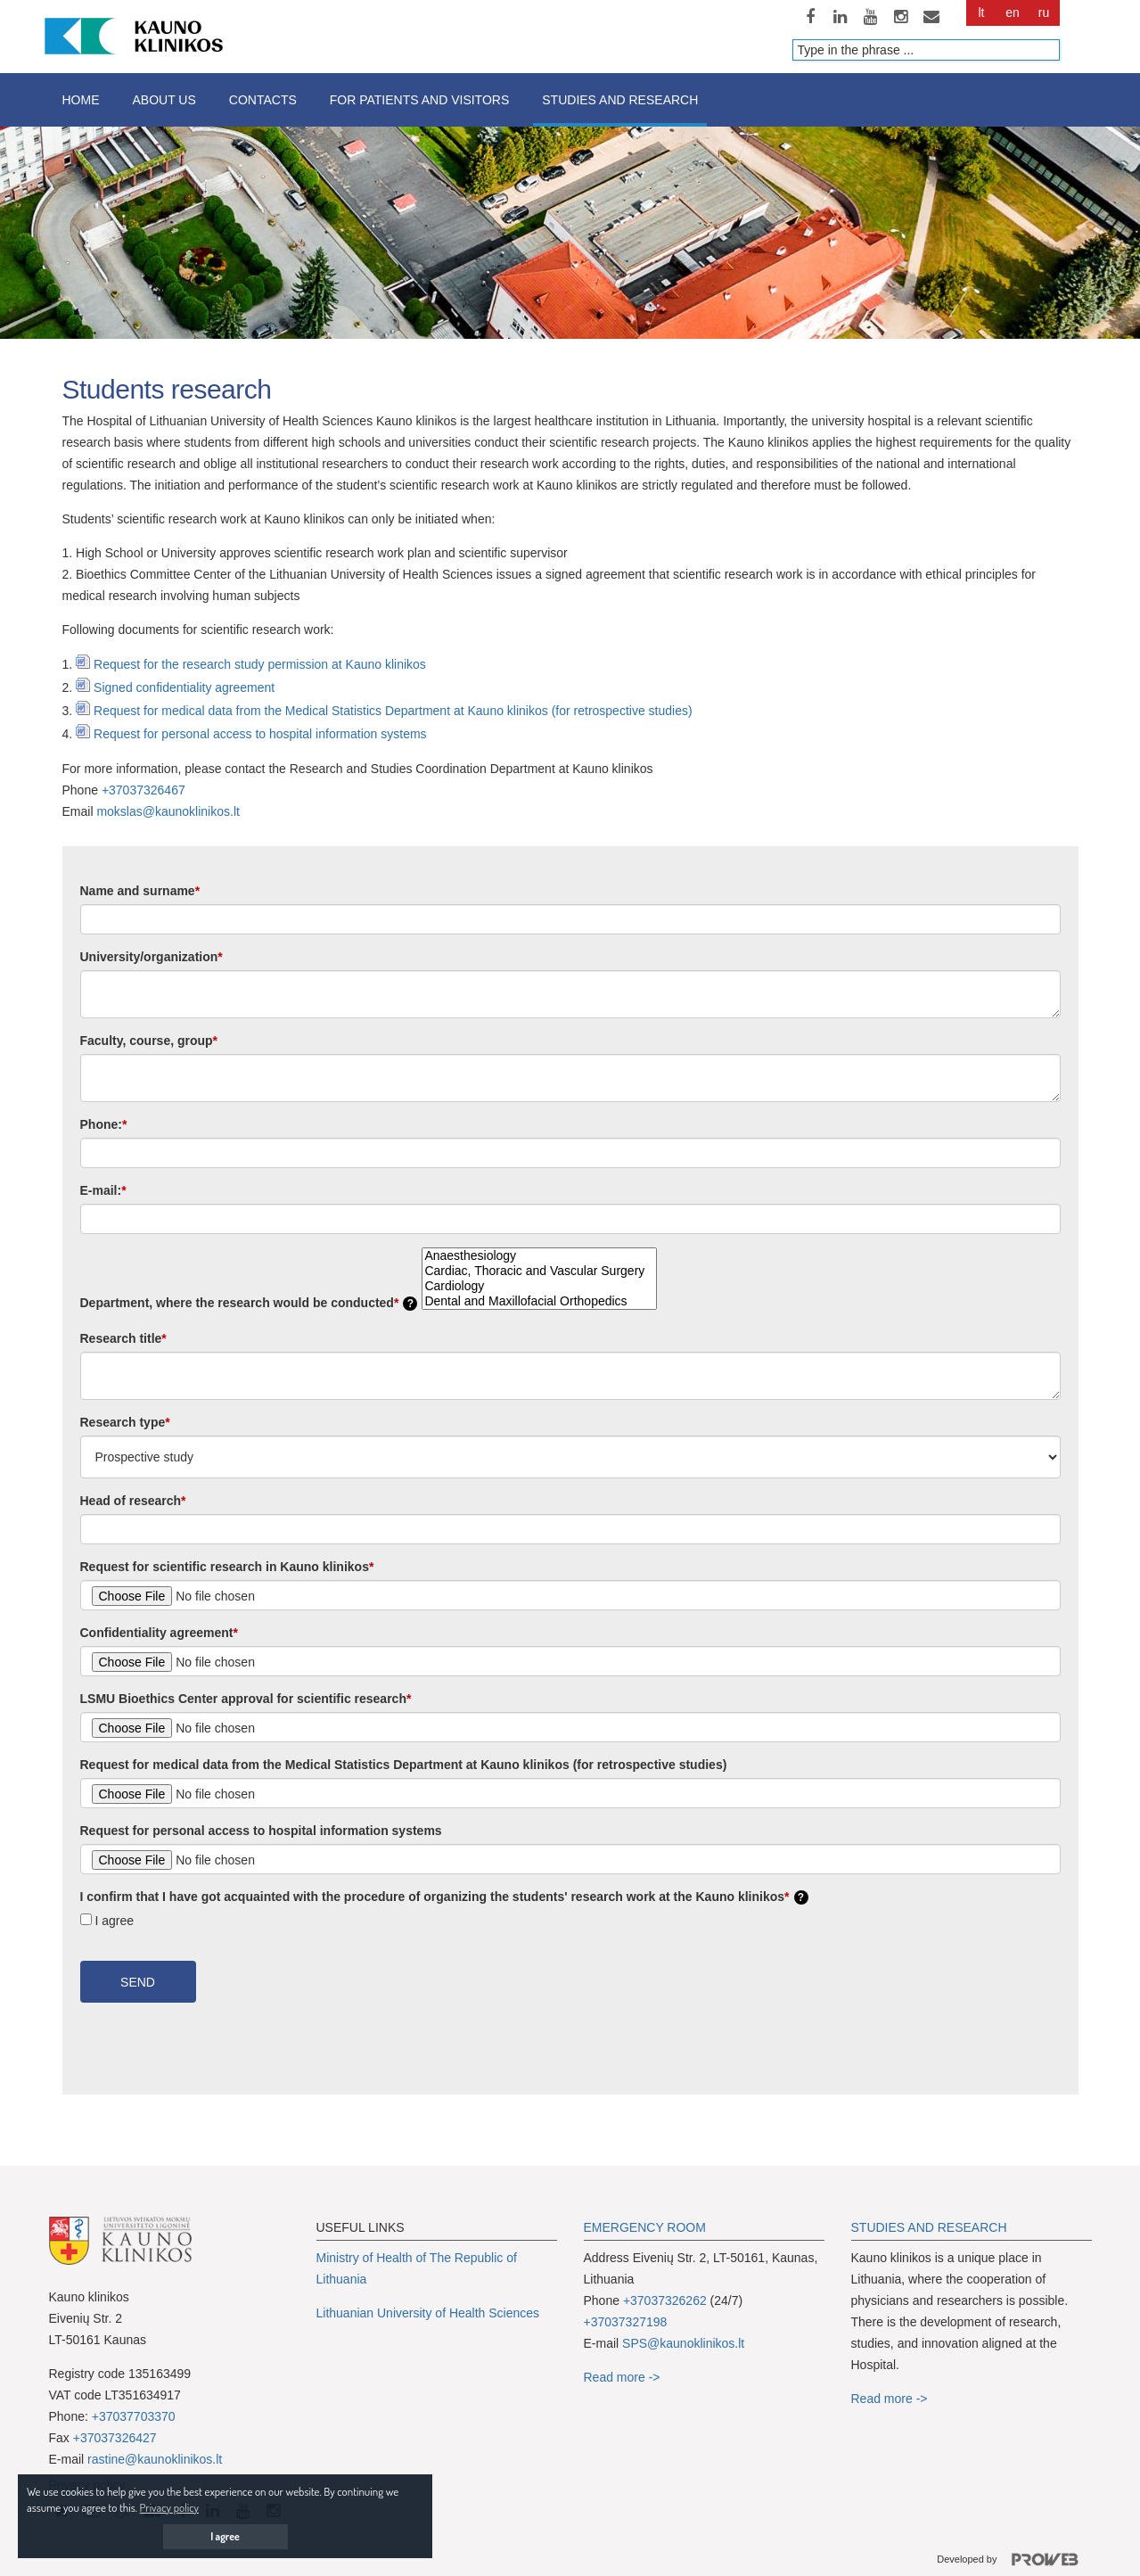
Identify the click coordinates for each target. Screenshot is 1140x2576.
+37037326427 (115, 2438)
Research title (123, 1338)
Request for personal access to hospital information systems (260, 734)
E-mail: (103, 1190)
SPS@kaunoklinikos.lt (683, 2343)
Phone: (103, 1124)
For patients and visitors (419, 100)
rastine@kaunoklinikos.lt (154, 2459)
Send (137, 1982)
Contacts (263, 100)
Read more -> (622, 2377)
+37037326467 (143, 790)
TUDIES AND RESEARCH (933, 2227)
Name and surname (140, 891)
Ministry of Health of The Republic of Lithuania (416, 2268)
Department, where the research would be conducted (249, 1303)
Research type (125, 1422)
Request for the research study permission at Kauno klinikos (260, 664)
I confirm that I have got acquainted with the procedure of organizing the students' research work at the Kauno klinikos (444, 1897)
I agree (115, 1920)
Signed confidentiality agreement (184, 687)
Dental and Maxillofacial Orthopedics (539, 1301)
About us (164, 100)
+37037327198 (626, 2322)
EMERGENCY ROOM (645, 2227)
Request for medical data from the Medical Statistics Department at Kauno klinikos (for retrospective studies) (393, 711)
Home (81, 100)
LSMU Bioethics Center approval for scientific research (246, 1698)
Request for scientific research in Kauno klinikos (227, 1567)
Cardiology (539, 1286)
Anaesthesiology (539, 1255)
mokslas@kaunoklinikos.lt (168, 811)
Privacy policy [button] (169, 2507)
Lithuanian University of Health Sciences (428, 2313)
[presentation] (197, 2060)
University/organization (151, 957)
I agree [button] (225, 2536)
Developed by (1014, 2560)
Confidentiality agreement (159, 1632)
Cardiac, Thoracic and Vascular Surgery (539, 1271)
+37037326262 (665, 2300)
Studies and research (620, 100)
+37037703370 (134, 2416)
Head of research (133, 1501)
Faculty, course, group (149, 1040)
